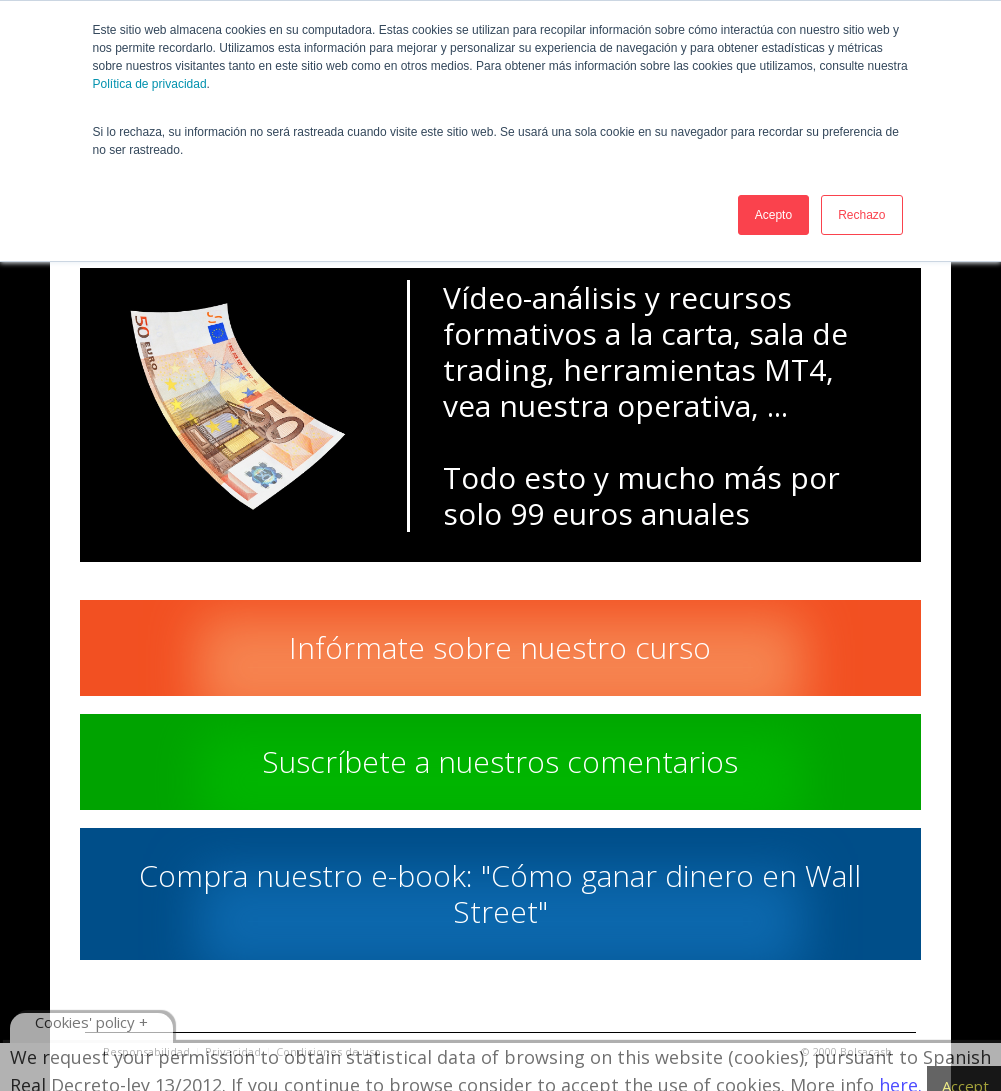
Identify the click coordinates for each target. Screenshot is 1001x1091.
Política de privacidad (150, 84)
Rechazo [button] (861, 215)
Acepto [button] (773, 215)
